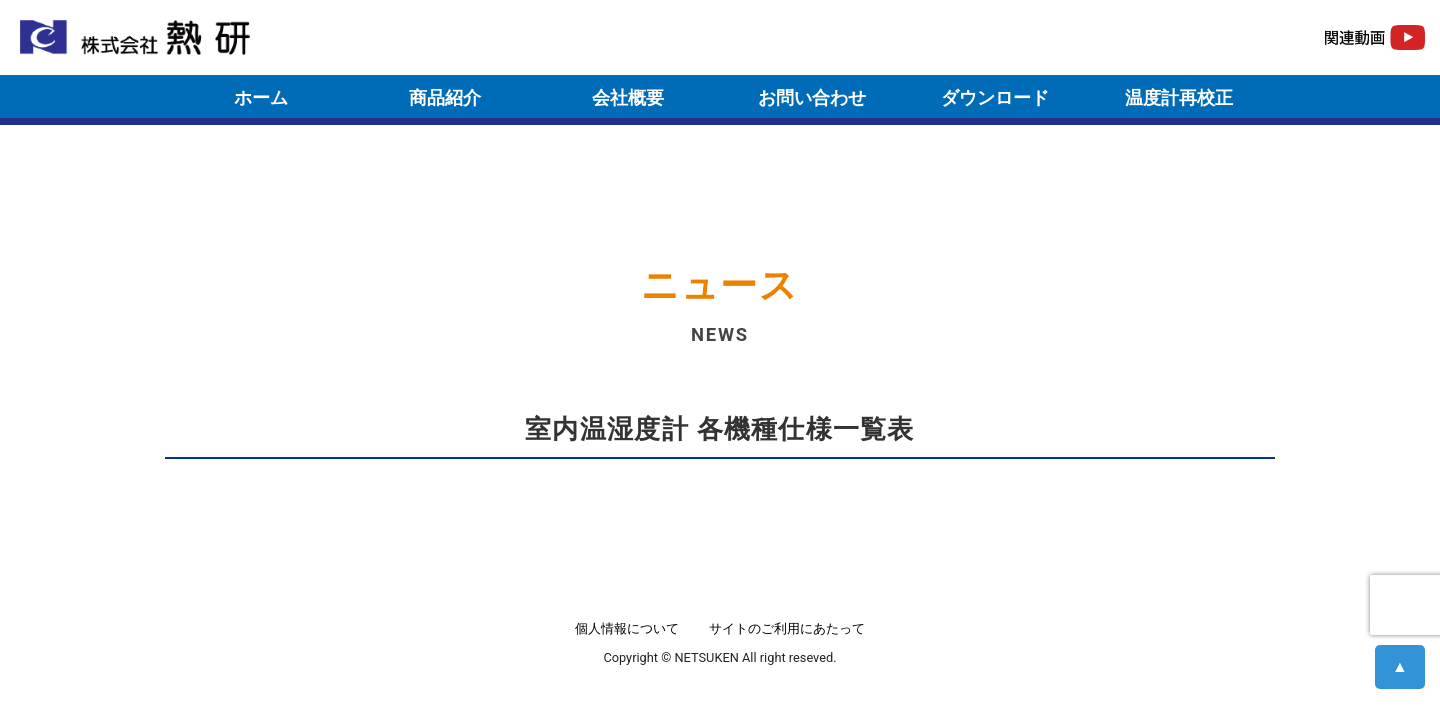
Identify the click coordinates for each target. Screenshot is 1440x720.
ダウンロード (995, 97)
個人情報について (627, 628)
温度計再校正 (1179, 97)
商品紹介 (445, 97)
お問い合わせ (812, 97)
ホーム (261, 97)
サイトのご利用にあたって (787, 628)
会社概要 (628, 97)
